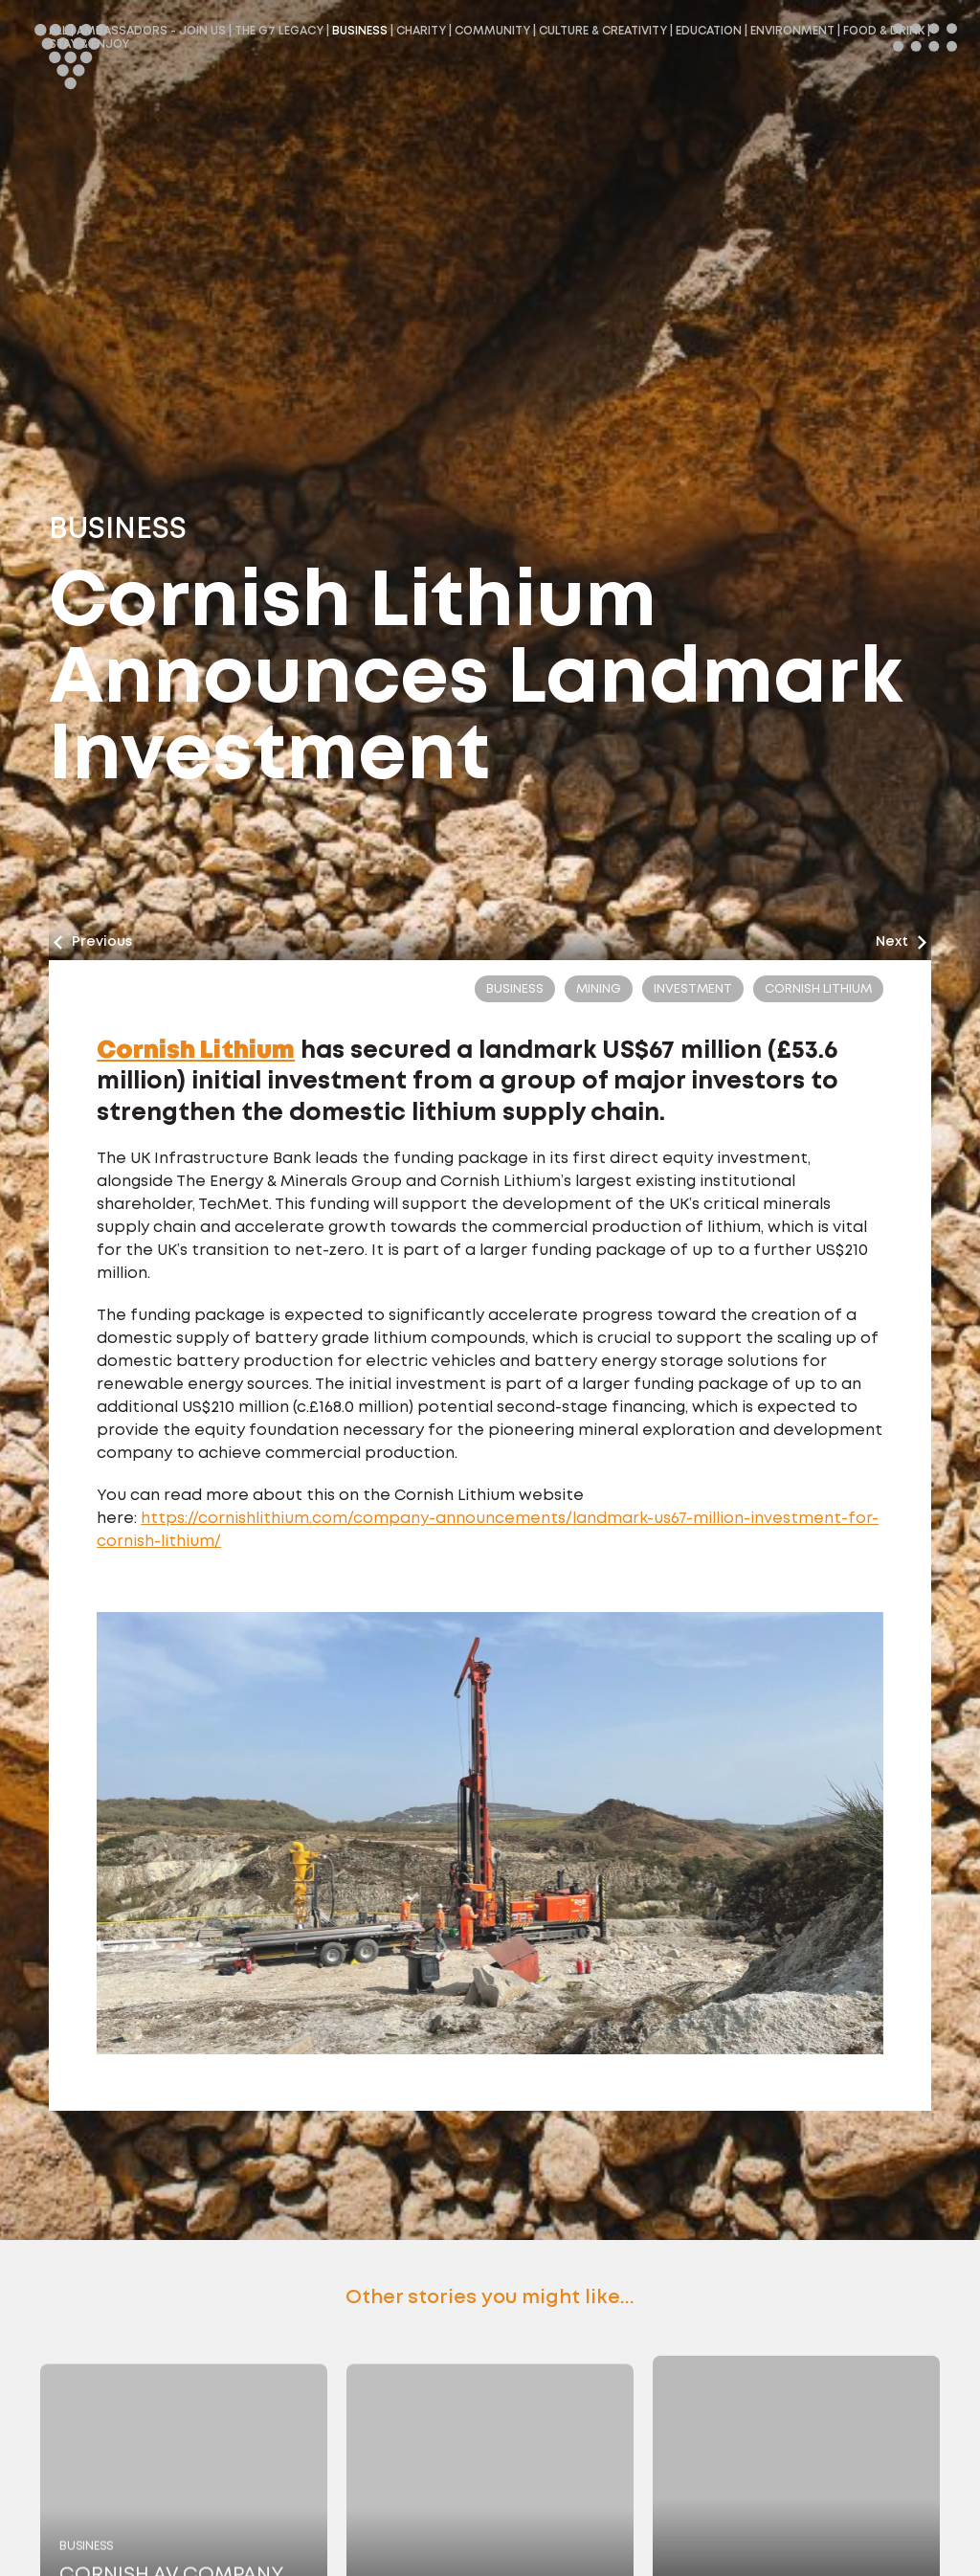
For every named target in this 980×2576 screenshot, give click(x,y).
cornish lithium (818, 989)
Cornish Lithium (196, 1051)
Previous (93, 942)
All (58, 31)
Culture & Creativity (603, 31)
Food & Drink (883, 31)
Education (709, 31)
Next (901, 942)
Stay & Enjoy (89, 44)
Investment (693, 989)
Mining (598, 989)
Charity (421, 31)
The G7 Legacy (278, 31)
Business (360, 31)
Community (492, 31)
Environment (792, 31)
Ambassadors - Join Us (151, 31)
